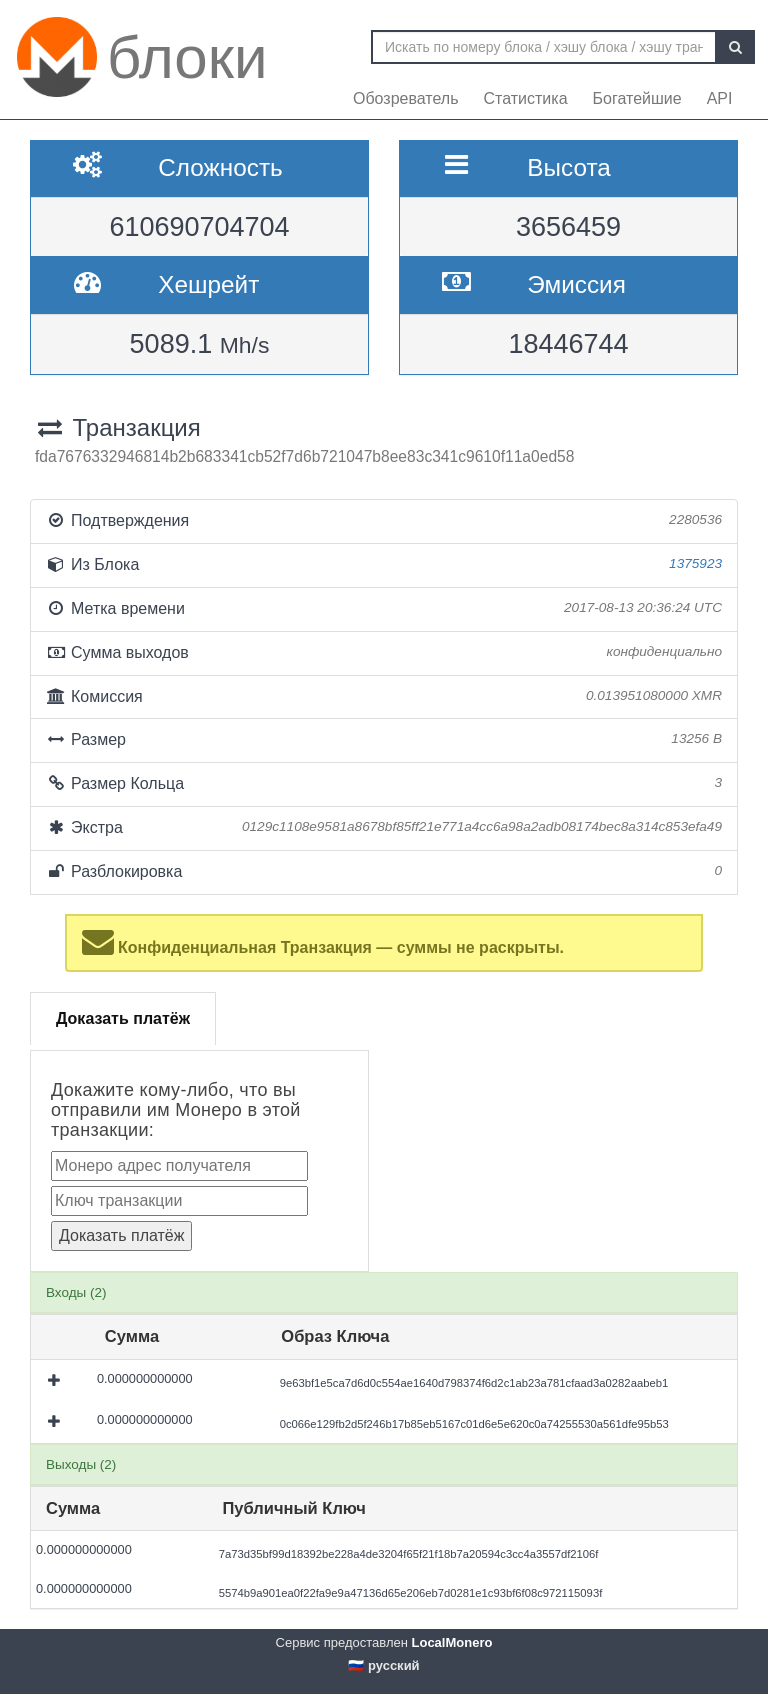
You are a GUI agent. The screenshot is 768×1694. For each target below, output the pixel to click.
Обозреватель (406, 98)
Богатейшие (637, 98)
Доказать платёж (123, 1018)
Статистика (526, 98)
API (720, 98)
